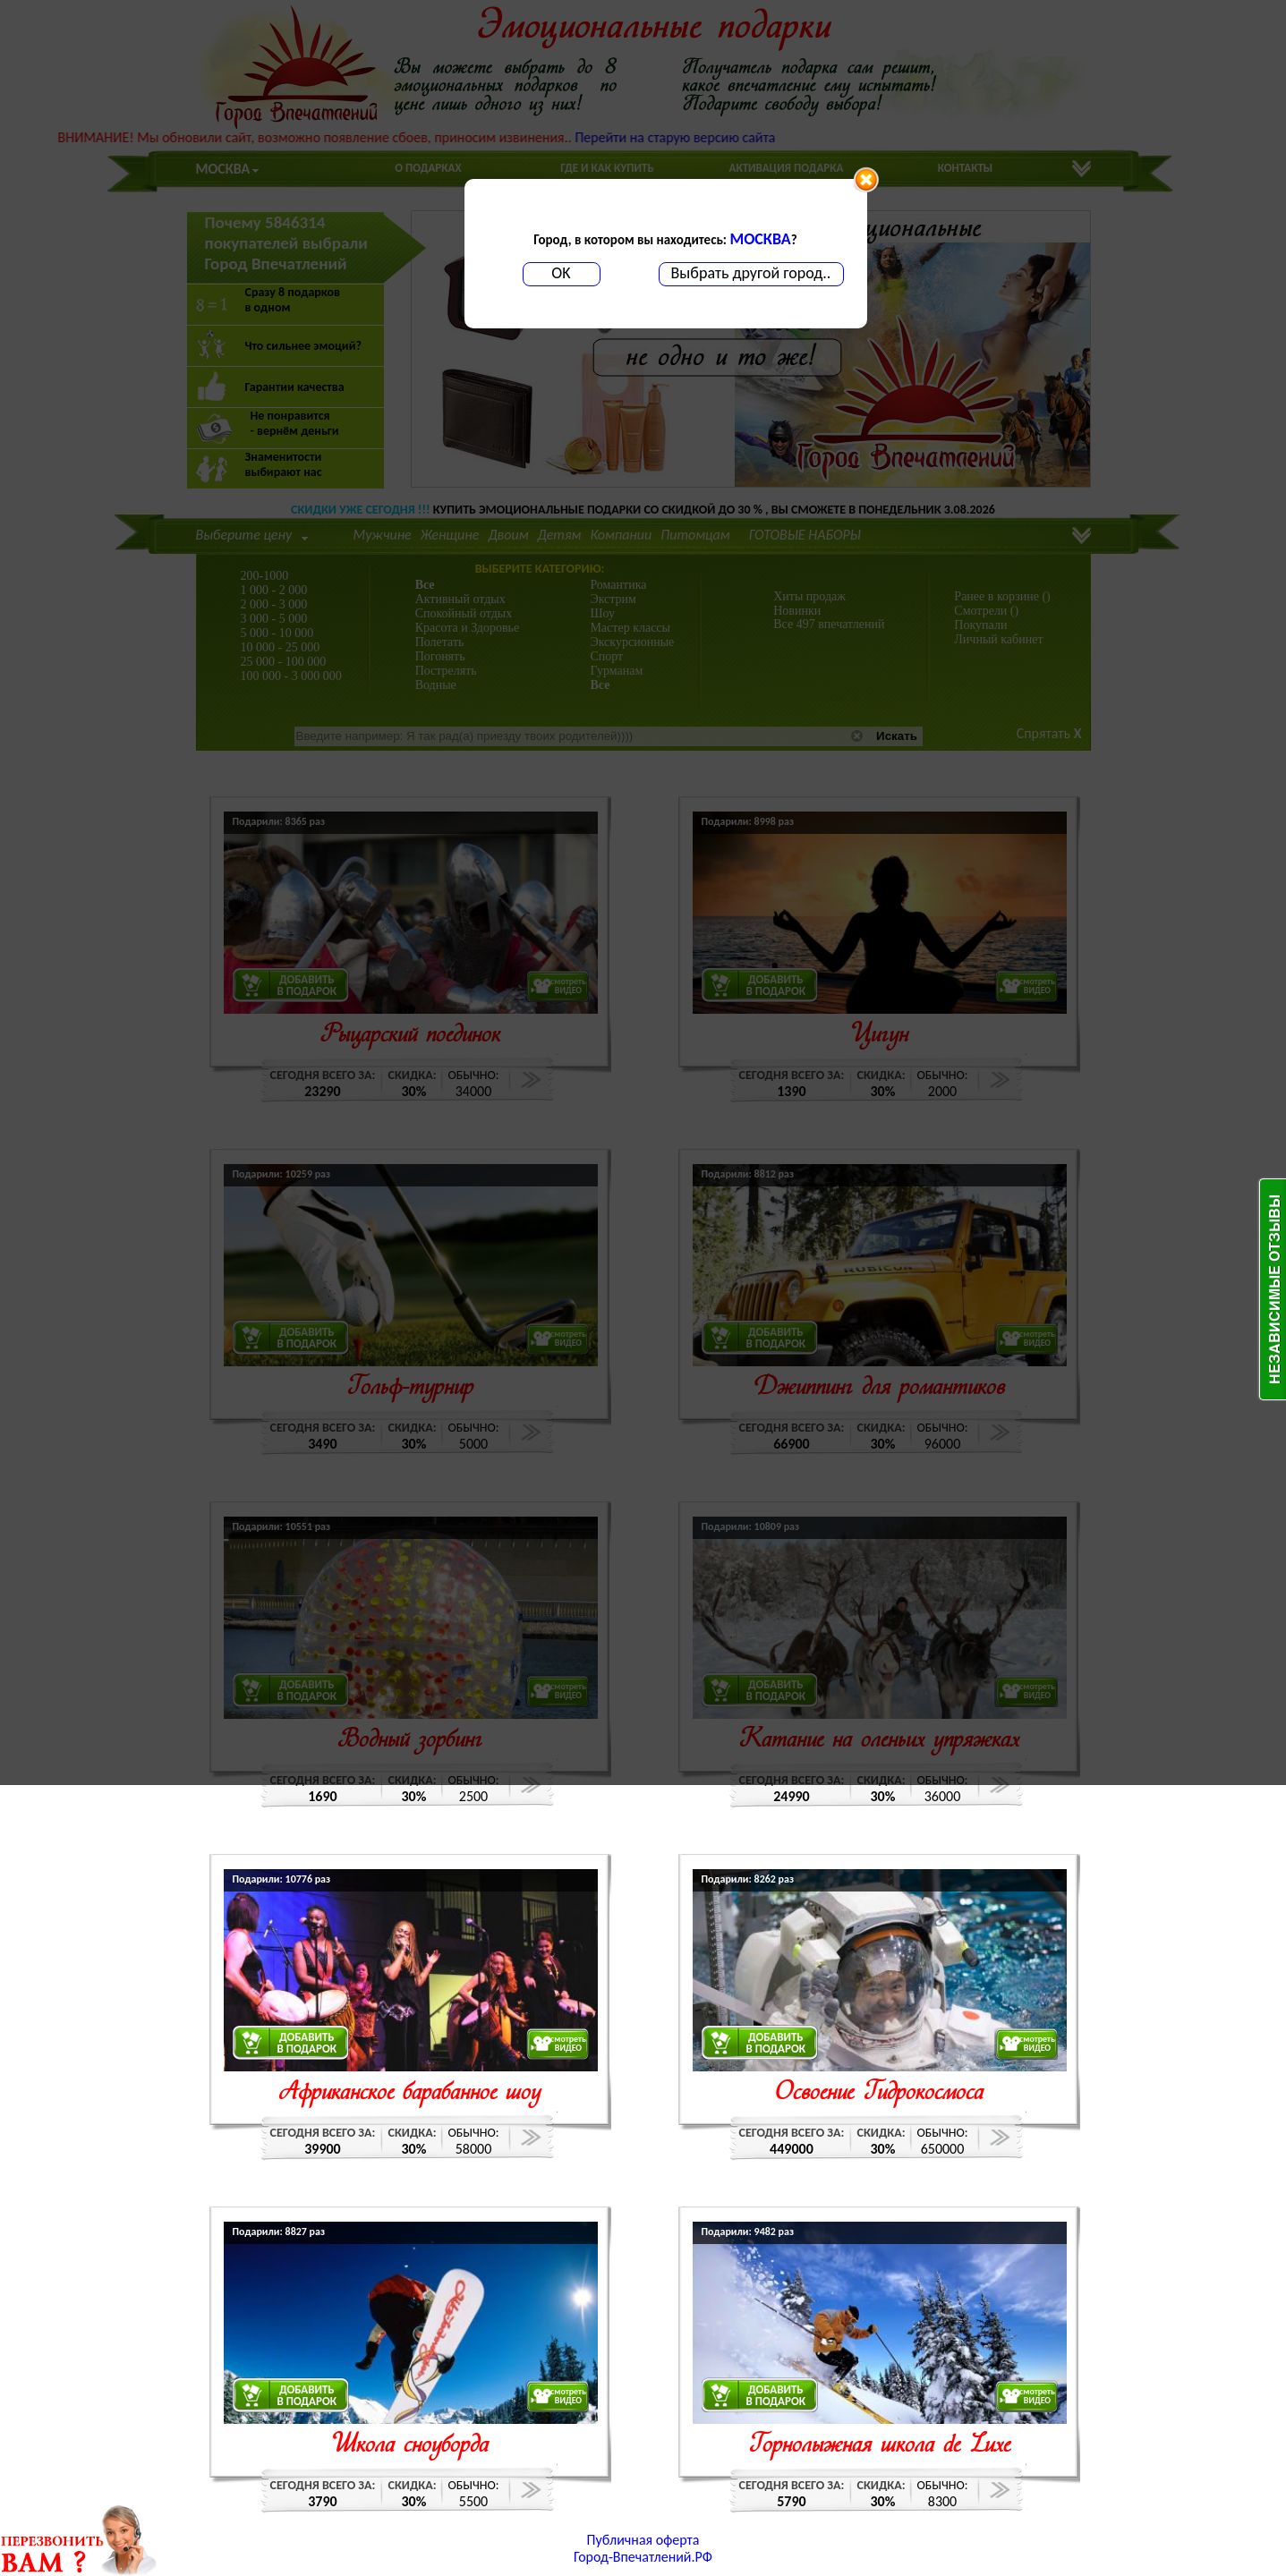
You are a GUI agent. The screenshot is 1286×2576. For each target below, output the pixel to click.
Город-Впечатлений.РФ (643, 2556)
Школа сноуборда (410, 2445)
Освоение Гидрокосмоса (879, 2093)
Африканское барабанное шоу (410, 2093)
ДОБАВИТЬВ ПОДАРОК (307, 2042)
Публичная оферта (643, 2539)
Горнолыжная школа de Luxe (879, 2445)
